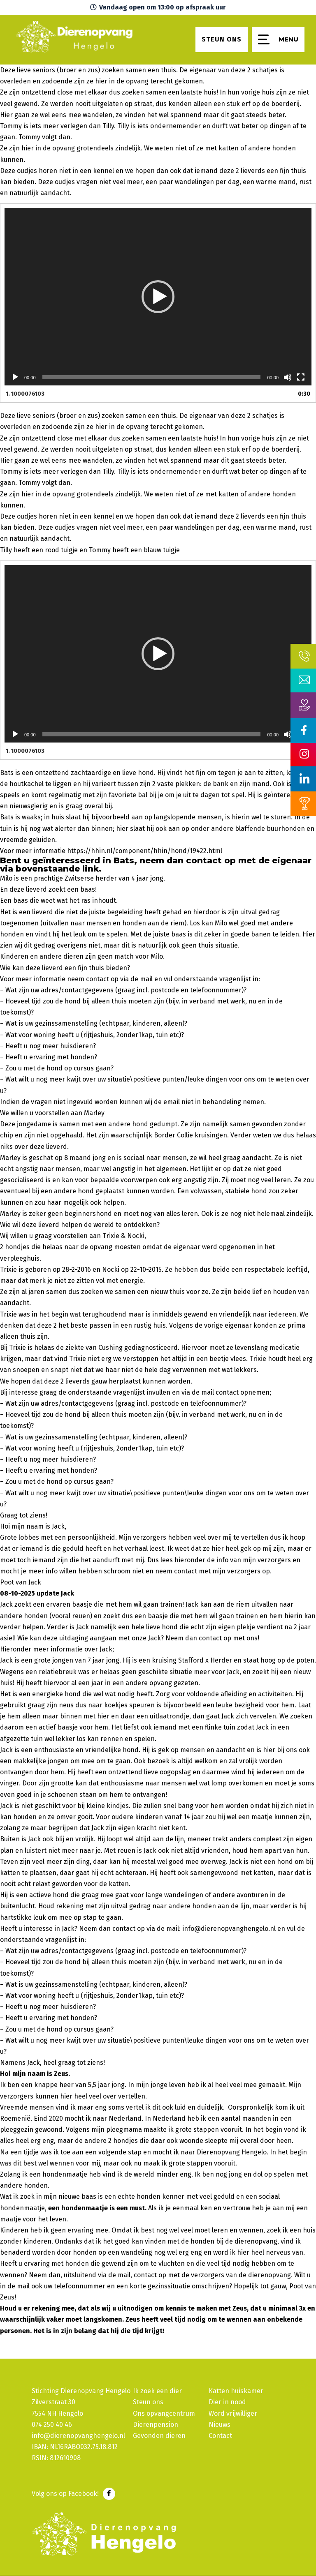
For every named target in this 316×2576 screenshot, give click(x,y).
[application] (158, 296)
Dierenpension (155, 2424)
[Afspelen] (15, 377)
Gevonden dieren (159, 2436)
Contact (220, 2436)
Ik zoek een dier (157, 2391)
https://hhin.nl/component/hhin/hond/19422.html (144, 851)
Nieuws (219, 2424)
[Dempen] (287, 377)
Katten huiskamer (236, 2391)
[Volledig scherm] (301, 377)
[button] (158, 296)
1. (25, 393)
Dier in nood (227, 2402)
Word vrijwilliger (233, 2413)
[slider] (151, 377)
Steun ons (148, 2402)
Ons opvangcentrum (164, 2413)
